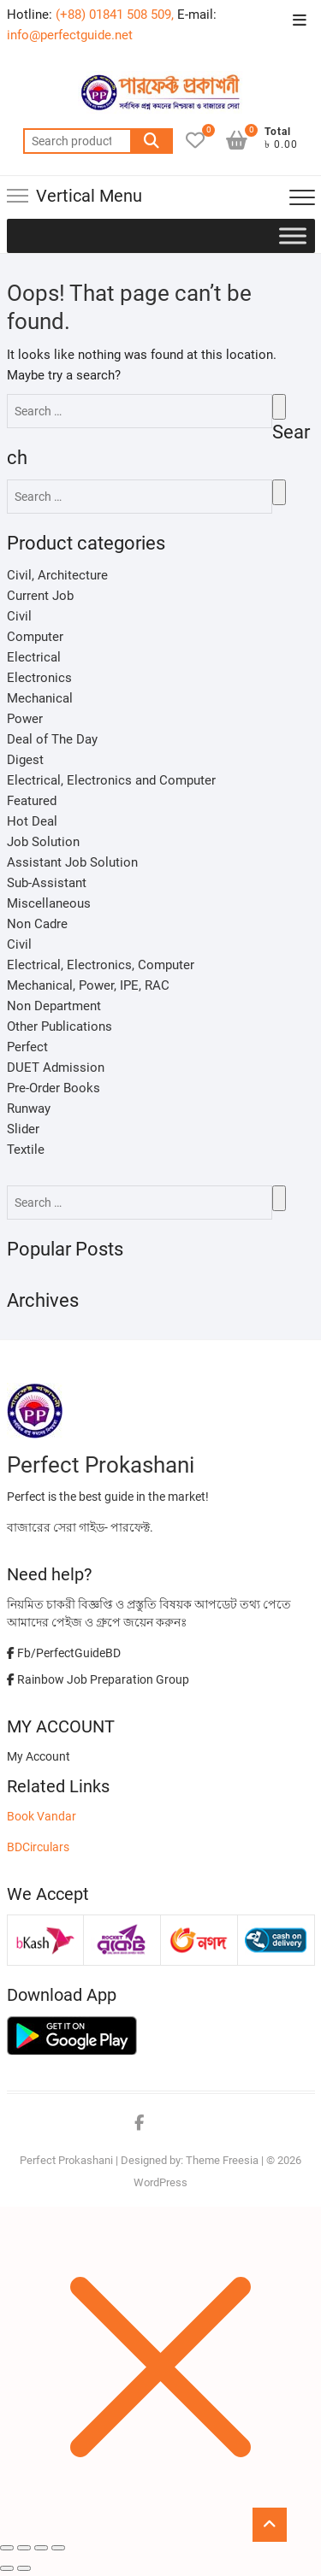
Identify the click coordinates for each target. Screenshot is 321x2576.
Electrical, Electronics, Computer (100, 965)
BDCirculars (38, 1847)
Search (151, 141)
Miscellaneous (49, 903)
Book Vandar (41, 1816)
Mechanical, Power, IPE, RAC (88, 985)
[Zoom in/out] (58, 2547)
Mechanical (40, 698)
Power (25, 718)
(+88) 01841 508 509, (115, 14)
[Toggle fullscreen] (41, 2547)
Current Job (40, 595)
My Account (38, 1756)
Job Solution (43, 842)
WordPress (160, 2182)
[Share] (24, 2547)
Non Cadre (37, 924)
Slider (23, 1129)
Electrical (34, 657)
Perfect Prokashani (66, 2160)
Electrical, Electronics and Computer (111, 780)
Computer (35, 636)
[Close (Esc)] (7, 2547)
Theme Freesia (222, 2160)
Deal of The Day (52, 739)
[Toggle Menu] (292, 235)
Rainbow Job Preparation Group (98, 1679)
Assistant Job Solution (72, 862)
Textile (26, 1149)
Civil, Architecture (57, 575)
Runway (29, 1108)
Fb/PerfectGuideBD (64, 1653)
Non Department (54, 1006)
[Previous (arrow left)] (7, 2568)
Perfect (27, 1047)
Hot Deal (32, 821)
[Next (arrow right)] (24, 2568)
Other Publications (59, 1026)
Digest (25, 760)
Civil (19, 616)
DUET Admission (55, 1067)
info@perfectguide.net (70, 35)
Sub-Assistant (46, 883)
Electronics (39, 677)
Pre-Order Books (53, 1088)
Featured (31, 801)
